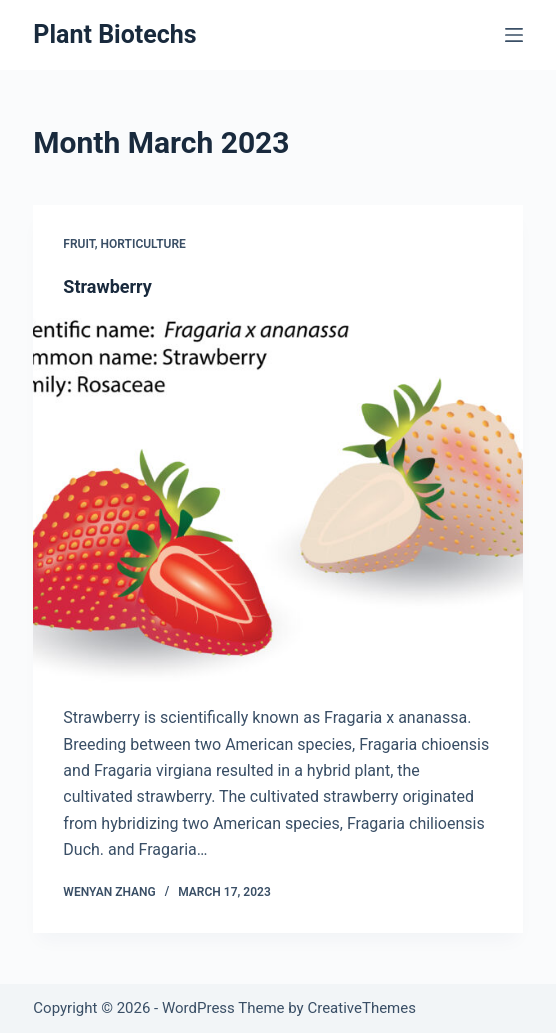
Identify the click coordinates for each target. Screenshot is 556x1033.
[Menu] (514, 35)
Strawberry (107, 286)
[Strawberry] (277, 501)
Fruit (78, 244)
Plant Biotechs (114, 34)
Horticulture (143, 244)
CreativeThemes (361, 1008)
